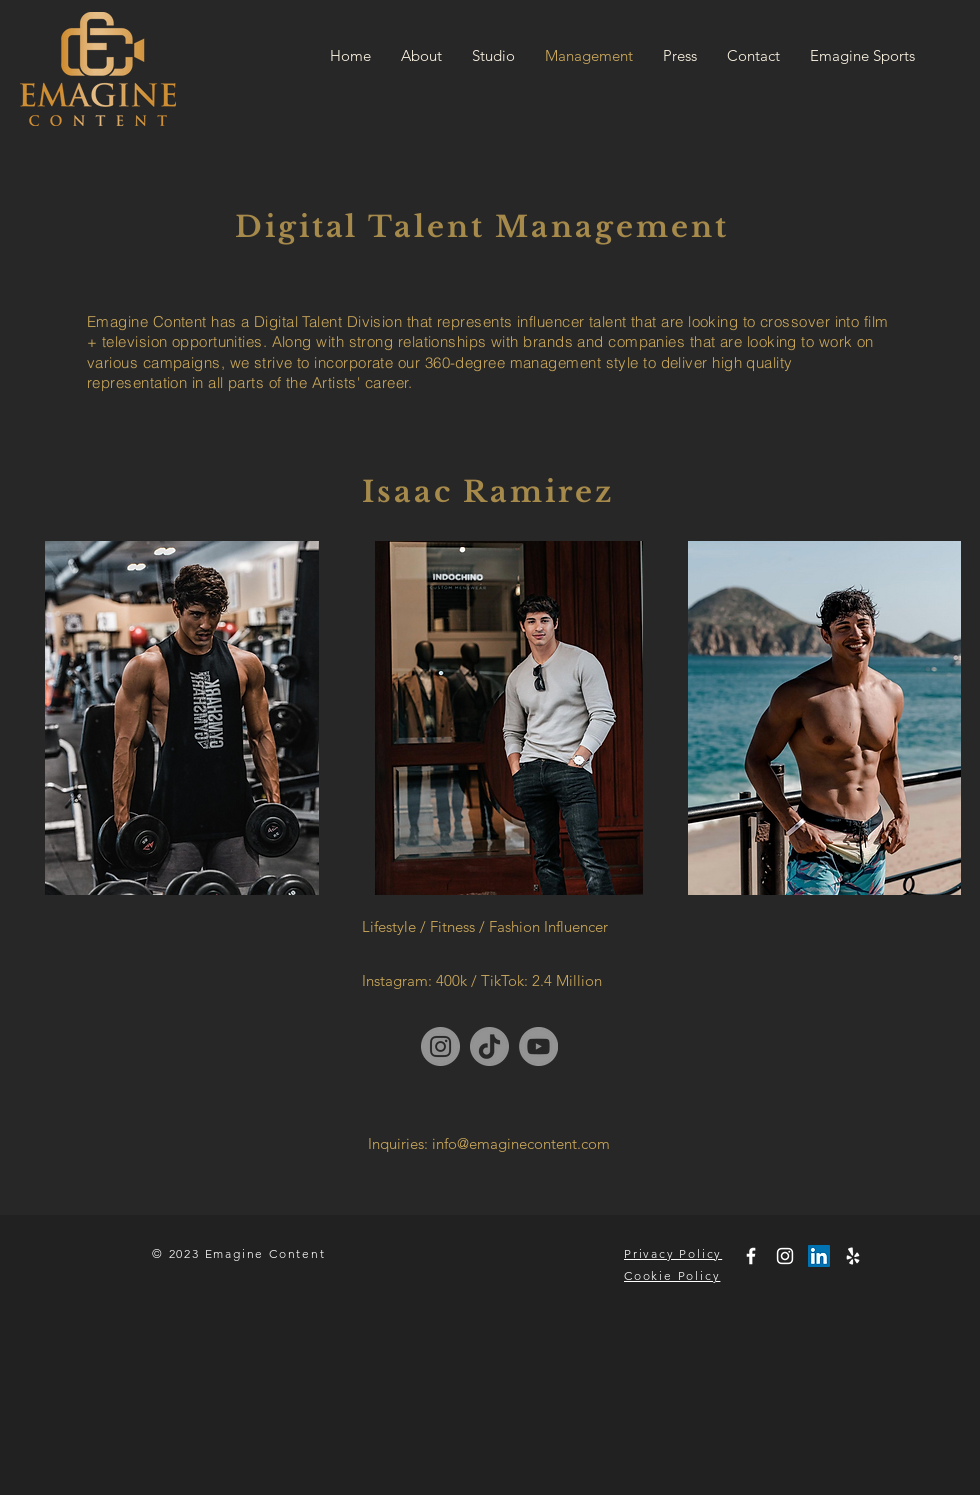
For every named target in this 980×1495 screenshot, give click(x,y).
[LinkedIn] (819, 1256)
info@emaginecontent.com (521, 1143)
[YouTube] (538, 1046)
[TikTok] (489, 1046)
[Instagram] (440, 1046)
